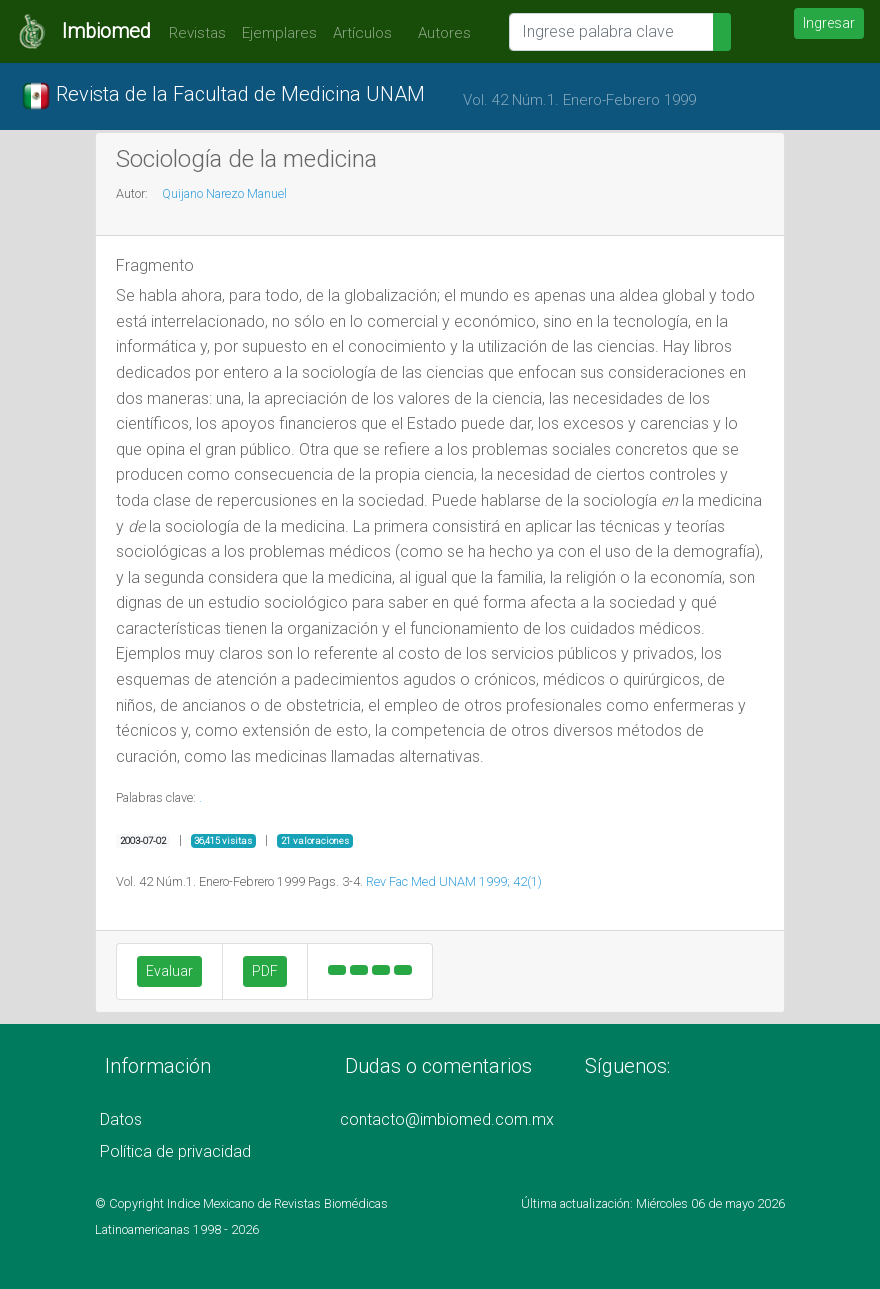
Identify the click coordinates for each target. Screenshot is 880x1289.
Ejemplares (279, 33)
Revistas (192, 33)
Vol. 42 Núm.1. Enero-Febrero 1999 (579, 100)
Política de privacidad (175, 1151)
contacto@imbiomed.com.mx (447, 1119)
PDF (265, 971)
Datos (121, 1119)
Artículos (362, 33)
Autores (439, 33)
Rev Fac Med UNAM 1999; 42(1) (454, 881)
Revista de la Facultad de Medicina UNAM (223, 96)
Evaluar (169, 971)
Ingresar (829, 23)
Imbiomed (106, 31)
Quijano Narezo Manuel (224, 193)
